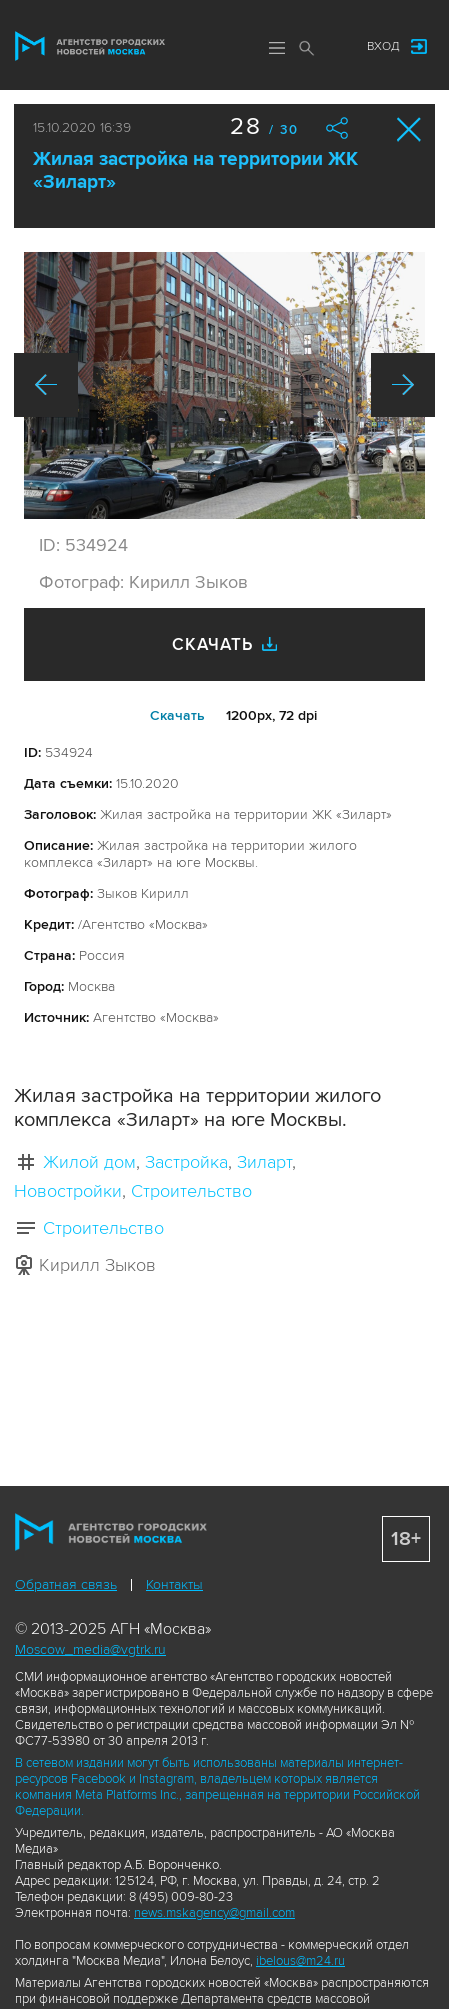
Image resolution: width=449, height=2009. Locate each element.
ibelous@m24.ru (300, 1961)
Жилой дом (89, 1162)
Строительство (191, 1191)
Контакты (174, 1584)
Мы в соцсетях (332, 47)
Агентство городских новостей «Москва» (90, 46)
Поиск (307, 48)
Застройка (186, 1162)
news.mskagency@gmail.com (214, 1913)
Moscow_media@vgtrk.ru (90, 1649)
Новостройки (68, 1191)
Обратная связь (66, 1584)
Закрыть (409, 129)
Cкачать (177, 715)
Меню (277, 48)
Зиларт (264, 1162)
